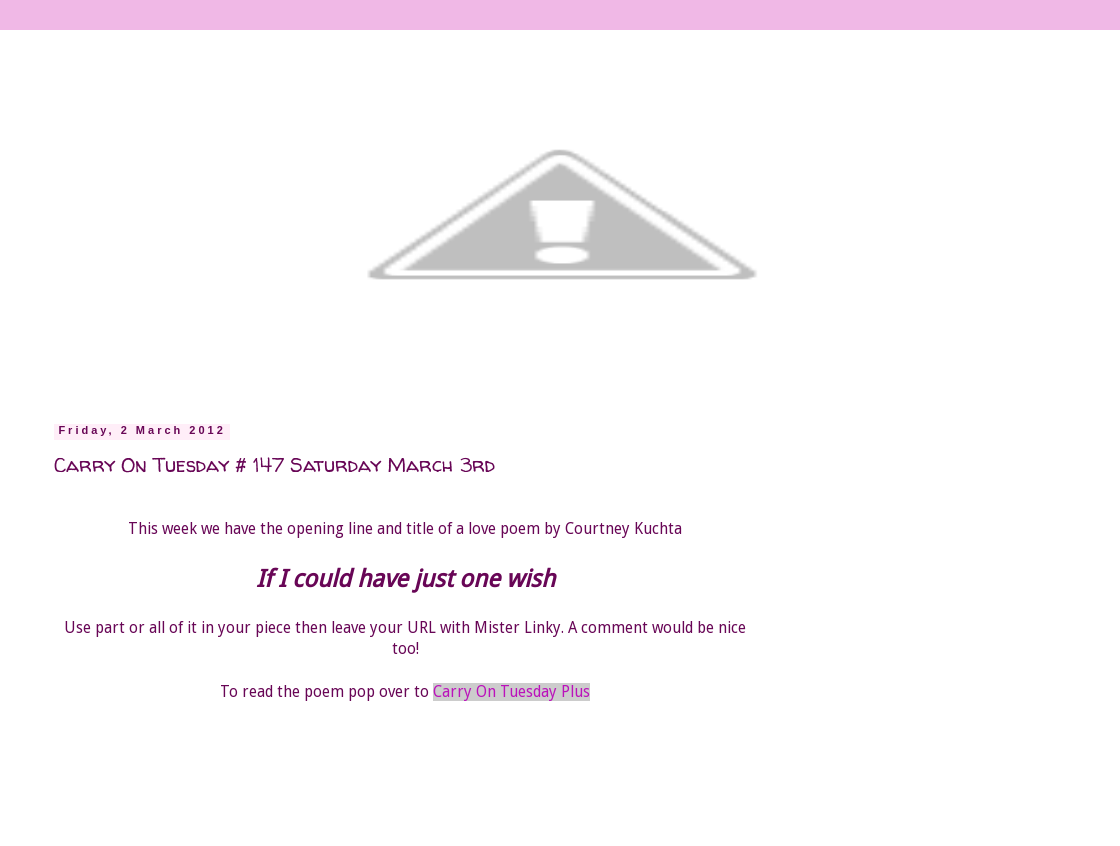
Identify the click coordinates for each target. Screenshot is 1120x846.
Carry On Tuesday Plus (511, 692)
